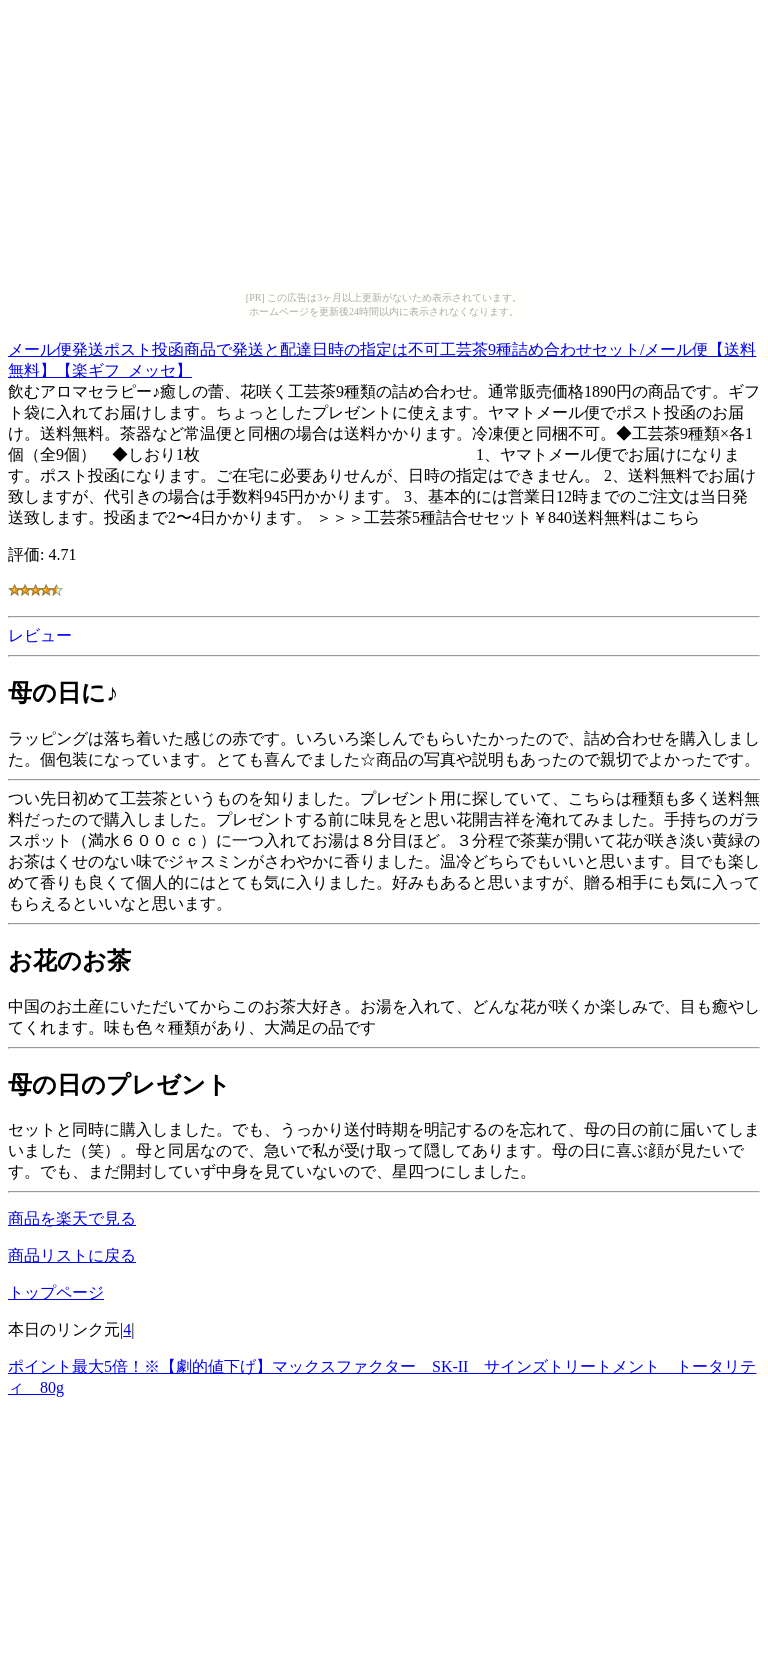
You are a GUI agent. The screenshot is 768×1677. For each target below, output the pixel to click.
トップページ (56, 1292)
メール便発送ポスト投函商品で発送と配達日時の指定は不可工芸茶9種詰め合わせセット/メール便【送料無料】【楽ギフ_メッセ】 (382, 357)
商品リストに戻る (72, 1255)
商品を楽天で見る (72, 1218)
